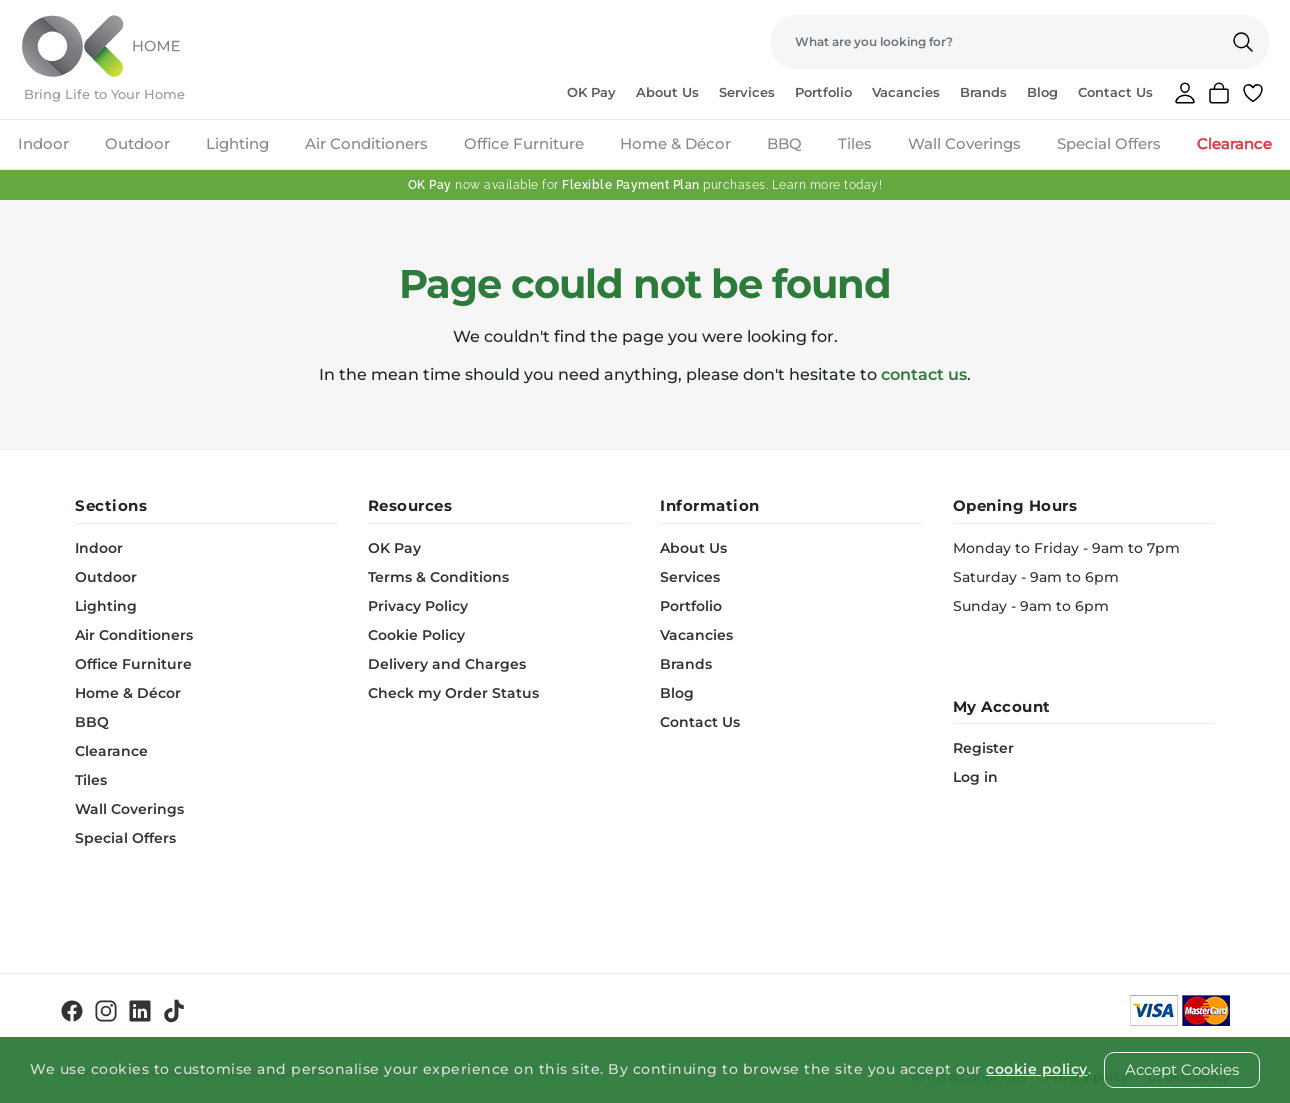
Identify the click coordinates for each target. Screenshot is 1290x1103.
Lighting (237, 143)
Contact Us (1115, 92)
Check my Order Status (453, 693)
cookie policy (1037, 1069)
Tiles (855, 143)
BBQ (784, 143)
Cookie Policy (416, 635)
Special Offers (1109, 143)
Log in (975, 777)
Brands (983, 92)
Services (747, 92)
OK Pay (591, 92)
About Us (667, 92)
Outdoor (137, 143)
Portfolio (823, 92)
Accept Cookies (1182, 1069)
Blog (1042, 92)
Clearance (1234, 143)
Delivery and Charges (447, 664)
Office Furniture (524, 143)
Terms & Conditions (438, 577)
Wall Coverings (964, 143)
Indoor (43, 143)
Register (983, 748)
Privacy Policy (418, 606)
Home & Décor (675, 143)
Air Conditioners (366, 143)
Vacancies (906, 92)
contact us (924, 374)
